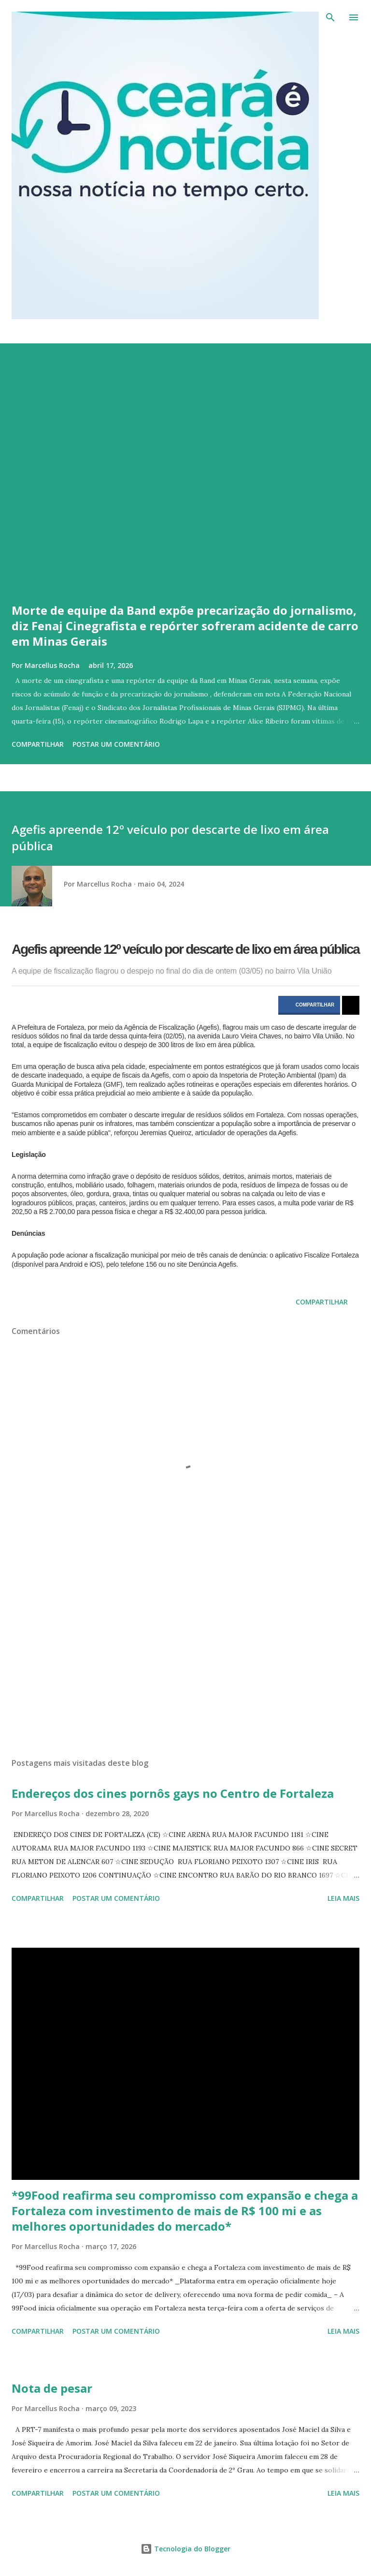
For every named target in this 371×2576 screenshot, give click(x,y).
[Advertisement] (185, 1659)
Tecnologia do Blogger (185, 2548)
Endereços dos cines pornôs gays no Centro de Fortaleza (173, 1793)
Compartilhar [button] (38, 744)
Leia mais (343, 1898)
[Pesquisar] (330, 17)
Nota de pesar (52, 2388)
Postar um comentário (116, 744)
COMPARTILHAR (315, 1004)
